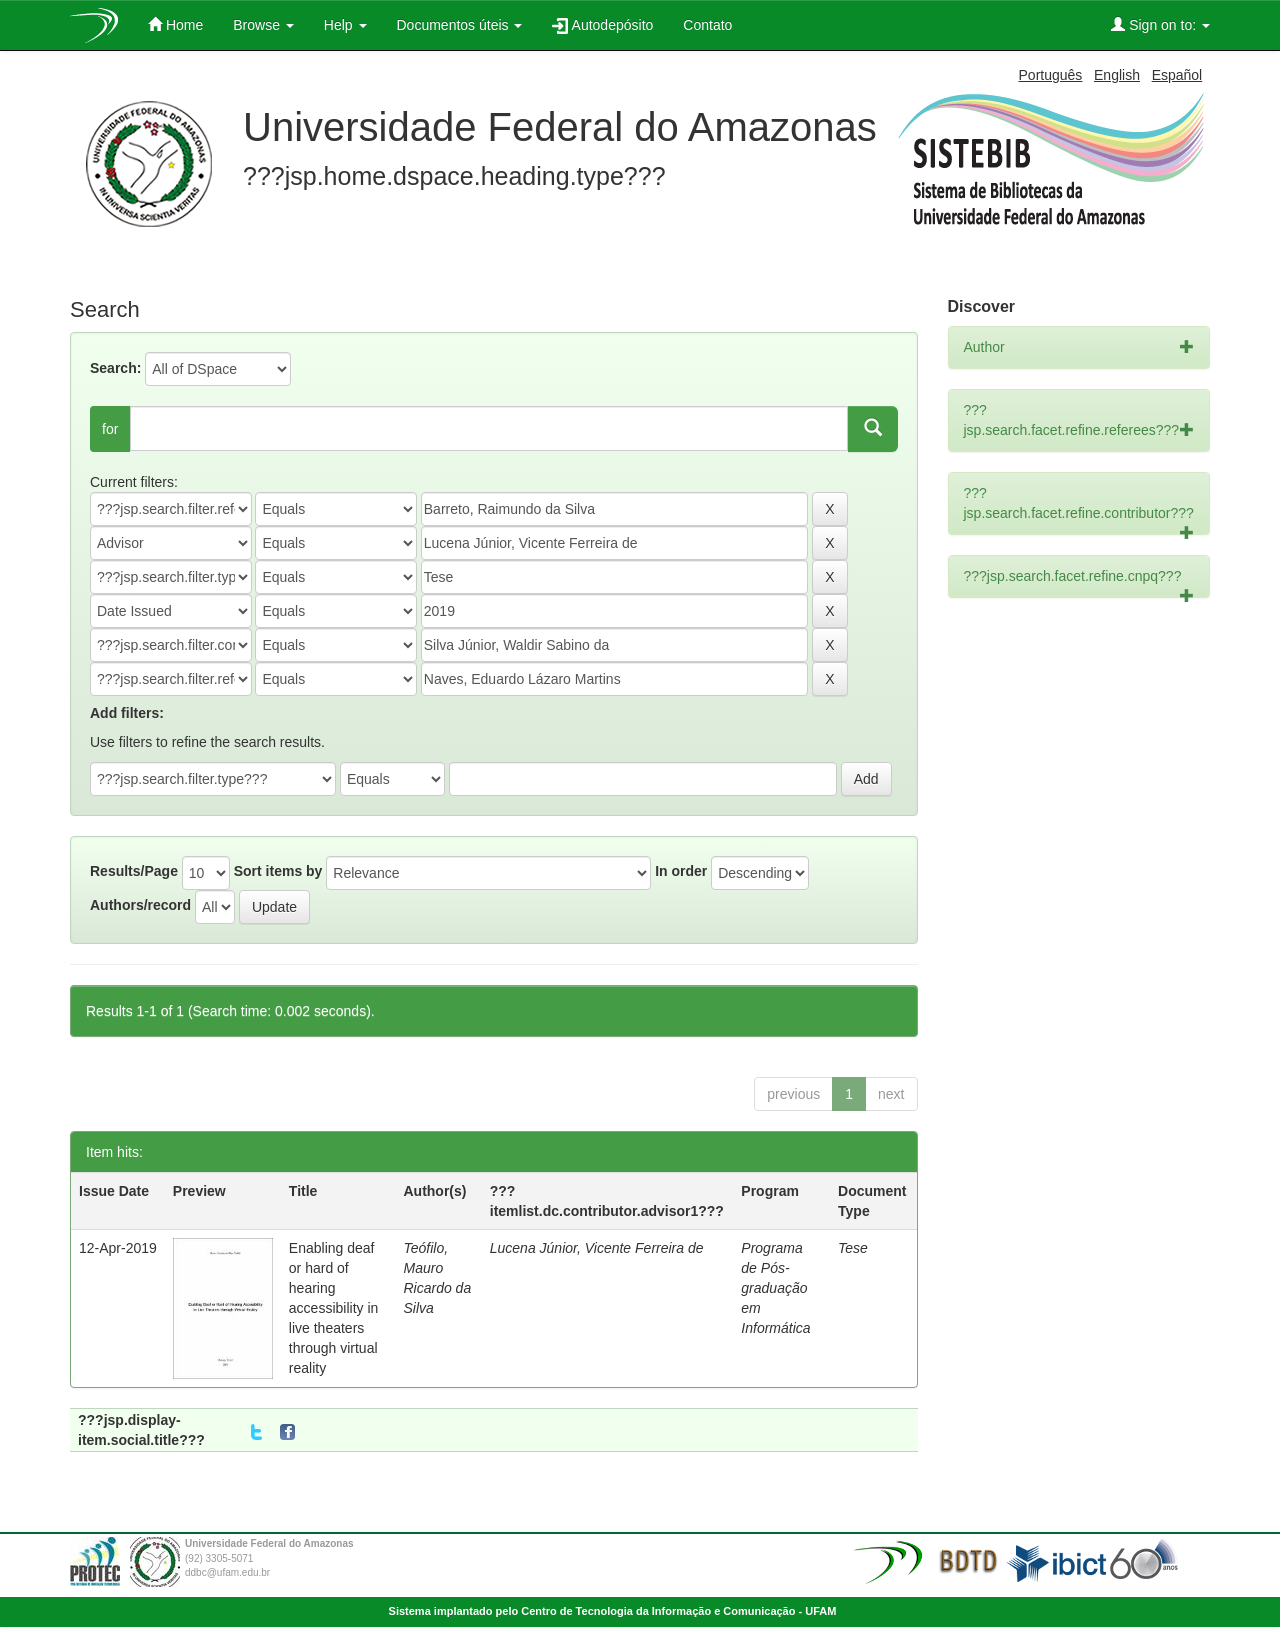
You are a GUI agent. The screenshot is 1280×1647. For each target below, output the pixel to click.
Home (175, 24)
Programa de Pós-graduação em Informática (775, 1288)
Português (1051, 75)
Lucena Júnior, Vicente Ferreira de (597, 1248)
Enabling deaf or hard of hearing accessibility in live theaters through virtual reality (333, 1308)
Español (1177, 75)
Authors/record (140, 905)
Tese (853, 1248)
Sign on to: (1160, 24)
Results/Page (134, 871)
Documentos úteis (460, 25)
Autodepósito (602, 25)
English (1117, 75)
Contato (707, 25)
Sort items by (278, 871)
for (110, 429)
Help (345, 25)
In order (681, 871)
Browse (263, 25)
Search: (115, 368)
